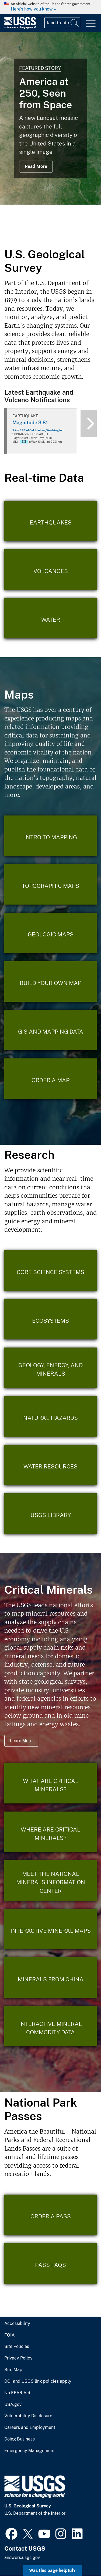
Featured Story (40, 68)
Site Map (13, 2369)
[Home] (20, 27)
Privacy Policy (18, 2358)
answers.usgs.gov (22, 2557)
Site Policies (16, 2346)
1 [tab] (34, 233)
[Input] (62, 23)
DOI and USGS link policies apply (37, 2381)
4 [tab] (58, 233)
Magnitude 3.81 (30, 422)
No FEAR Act (17, 2393)
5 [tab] (66, 233)
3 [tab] (50, 233)
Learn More (21, 1740)
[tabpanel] (50, 118)
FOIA (9, 2335)
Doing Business (19, 2439)
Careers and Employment (29, 2427)
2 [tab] (42, 233)
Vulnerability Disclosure (28, 2415)
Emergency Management (29, 2450)
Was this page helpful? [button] (52, 2570)
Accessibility (17, 2323)
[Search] (74, 23)
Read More (36, 166)
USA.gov (13, 2404)
